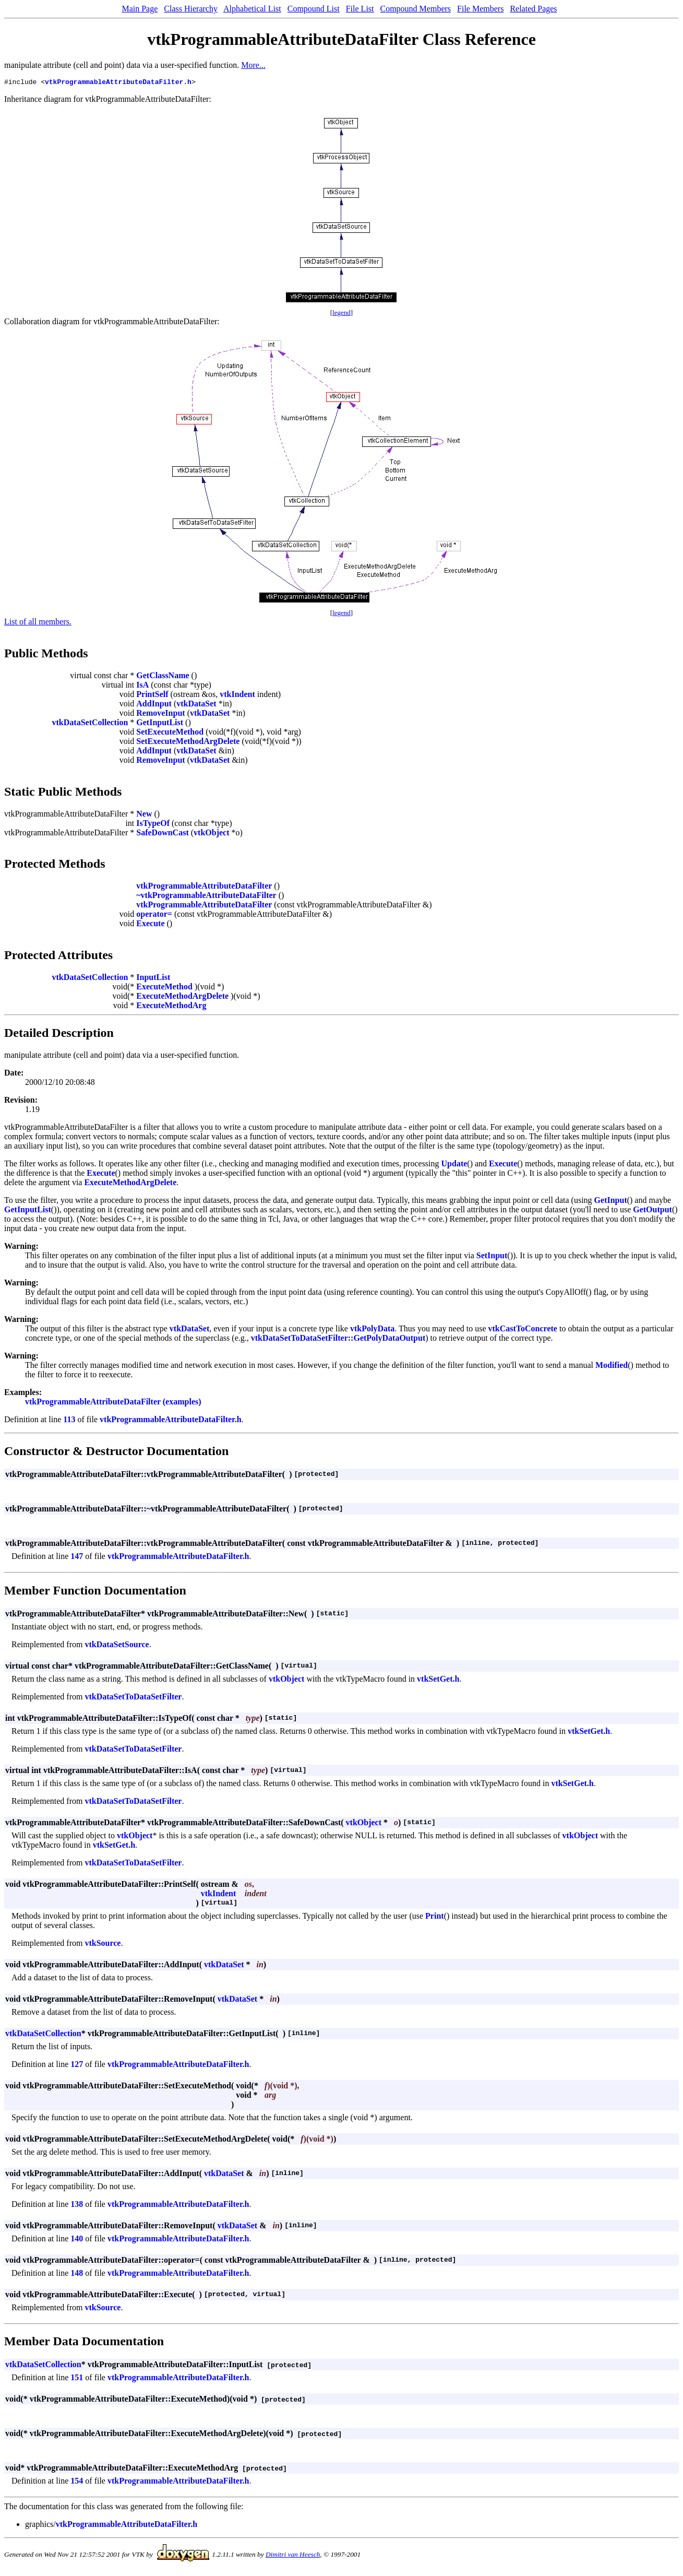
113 (69, 1420)
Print (434, 1917)
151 (76, 2378)
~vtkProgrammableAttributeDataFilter (206, 896)
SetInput (492, 1256)
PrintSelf (152, 695)
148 (76, 2274)
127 (76, 2065)
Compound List (313, 8)
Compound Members (415, 8)
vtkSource (103, 1944)
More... (253, 65)
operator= (154, 915)
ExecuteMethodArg (171, 1006)
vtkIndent (237, 695)
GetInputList (159, 723)
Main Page (140, 8)
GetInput (610, 1201)
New (144, 815)
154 (76, 2482)
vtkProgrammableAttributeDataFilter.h (118, 83)
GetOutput (652, 1211)
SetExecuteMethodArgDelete (187, 742)
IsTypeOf (153, 824)
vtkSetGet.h (438, 1680)
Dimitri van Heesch (293, 2556)
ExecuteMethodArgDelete (182, 997)
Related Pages (533, 8)
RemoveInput (160, 714)
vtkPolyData (372, 1330)
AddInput (154, 705)
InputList (153, 978)
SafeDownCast (162, 834)
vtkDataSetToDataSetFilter (133, 1698)
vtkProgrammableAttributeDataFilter (204, 887)
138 (76, 2205)
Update (454, 1165)
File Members (480, 8)
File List (360, 8)
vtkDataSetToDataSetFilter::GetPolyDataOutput (338, 1339)
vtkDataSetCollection (90, 723)
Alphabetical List (252, 8)
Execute (150, 924)
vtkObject (211, 834)
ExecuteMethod (164, 988)
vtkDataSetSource (117, 1645)
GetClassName (162, 676)
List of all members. (37, 623)
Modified (611, 1366)
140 (76, 2240)
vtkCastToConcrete (522, 1330)
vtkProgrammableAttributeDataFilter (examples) (113, 1403)
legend (341, 314)
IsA (142, 686)
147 (76, 1557)
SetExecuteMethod (169, 733)
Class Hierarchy (191, 8)
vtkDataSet (196, 705)
